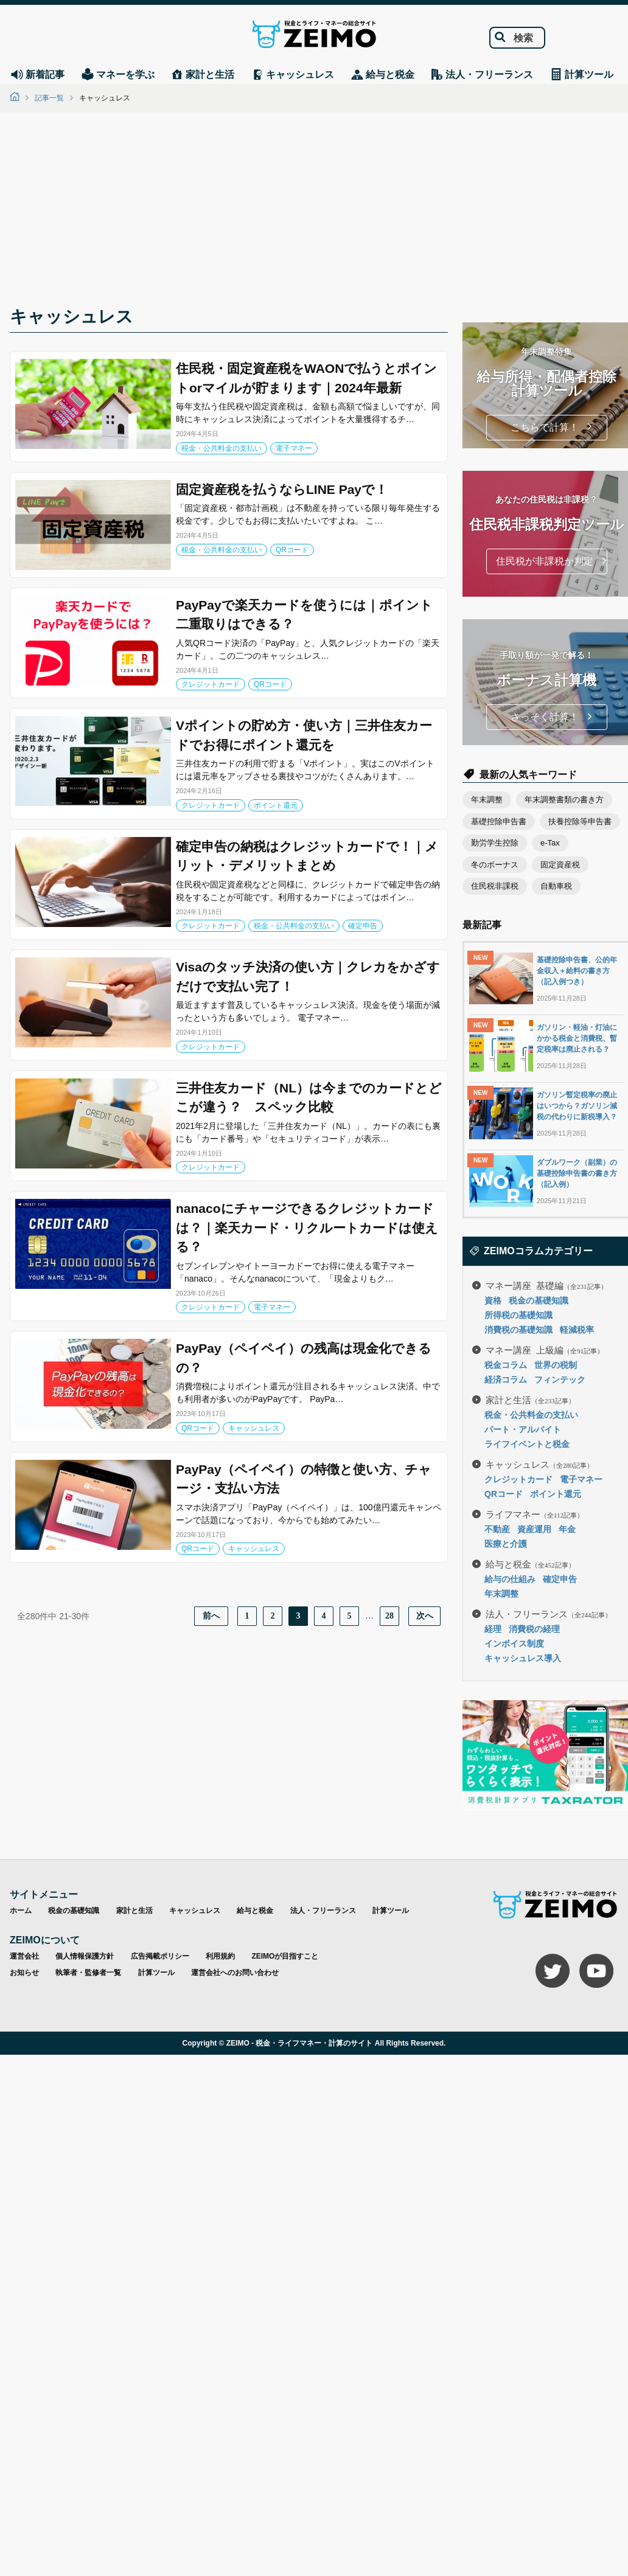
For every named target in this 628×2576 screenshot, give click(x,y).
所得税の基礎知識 (518, 1315)
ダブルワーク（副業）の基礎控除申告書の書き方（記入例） (577, 1173)
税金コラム (505, 1365)
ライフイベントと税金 (527, 1444)
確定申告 (362, 926)
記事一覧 (49, 98)
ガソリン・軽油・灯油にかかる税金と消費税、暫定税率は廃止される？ (577, 1038)
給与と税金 (530, 1563)
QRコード (292, 550)
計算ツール (390, 1910)
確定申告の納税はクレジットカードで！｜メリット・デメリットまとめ (307, 856)
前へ (211, 1615)
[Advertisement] (314, 213)
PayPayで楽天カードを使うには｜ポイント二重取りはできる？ (304, 614)
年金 (567, 1529)
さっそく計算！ (545, 717)
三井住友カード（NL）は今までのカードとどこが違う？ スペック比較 (309, 1097)
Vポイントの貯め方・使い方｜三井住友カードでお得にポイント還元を (304, 735)
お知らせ (24, 1972)
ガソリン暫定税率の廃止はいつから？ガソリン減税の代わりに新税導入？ (577, 1106)
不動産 (497, 1529)
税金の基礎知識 (538, 1300)
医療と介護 (505, 1544)
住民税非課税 (494, 885)
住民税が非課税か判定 (544, 561)
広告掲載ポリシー (160, 1956)
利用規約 (220, 1956)
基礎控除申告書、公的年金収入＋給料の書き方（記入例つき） (577, 971)
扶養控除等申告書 (580, 821)
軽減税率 (577, 1330)
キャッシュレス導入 (522, 1658)
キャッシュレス (253, 1428)
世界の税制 (555, 1365)
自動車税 (556, 885)
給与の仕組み (510, 1579)
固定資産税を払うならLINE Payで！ (282, 489)
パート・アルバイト (522, 1429)
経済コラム (505, 1379)
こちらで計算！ (545, 427)
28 (389, 1615)
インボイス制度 (514, 1643)
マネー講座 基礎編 (546, 1285)
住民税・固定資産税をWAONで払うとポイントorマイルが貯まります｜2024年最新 (306, 378)
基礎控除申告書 (498, 821)
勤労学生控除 (494, 842)
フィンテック (559, 1379)
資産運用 (534, 1529)
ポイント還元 (276, 805)
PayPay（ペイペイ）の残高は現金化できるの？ (303, 1358)
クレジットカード (210, 684)
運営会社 (24, 1956)
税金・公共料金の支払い (221, 448)
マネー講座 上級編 (545, 1349)
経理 (492, 1629)
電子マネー (294, 448)
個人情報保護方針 (84, 1956)
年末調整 (487, 799)
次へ (424, 1615)
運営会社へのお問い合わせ (235, 1972)
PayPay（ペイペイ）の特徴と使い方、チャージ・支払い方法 (303, 1479)
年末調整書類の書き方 (564, 799)
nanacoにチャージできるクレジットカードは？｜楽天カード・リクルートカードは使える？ (307, 1227)
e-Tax (550, 842)
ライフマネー (535, 1513)
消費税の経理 (534, 1629)
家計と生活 (530, 1399)
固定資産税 (560, 864)
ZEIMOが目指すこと (284, 1956)
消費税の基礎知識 (518, 1330)
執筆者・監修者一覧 (88, 1972)
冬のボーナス (494, 864)
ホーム (21, 1910)
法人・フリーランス (549, 1613)
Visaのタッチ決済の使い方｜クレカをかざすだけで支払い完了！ (308, 976)
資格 (492, 1300)
